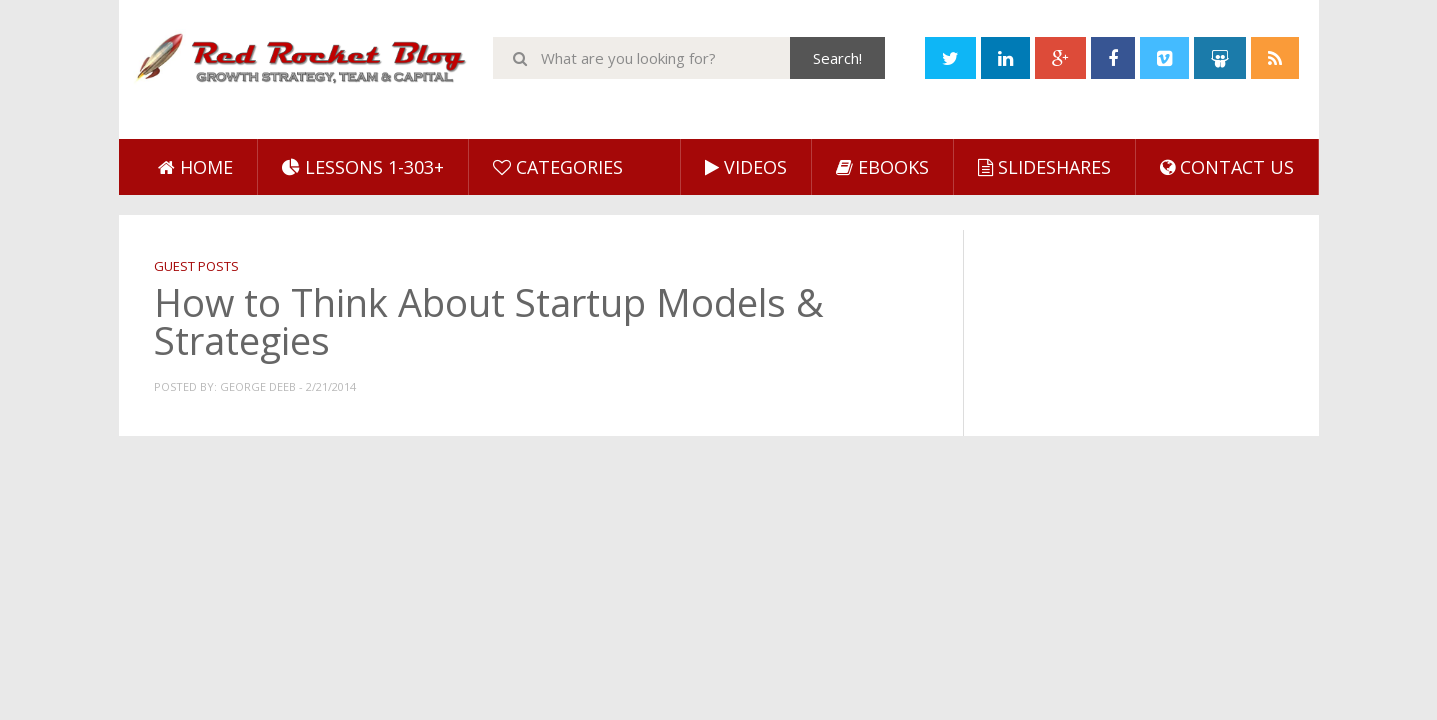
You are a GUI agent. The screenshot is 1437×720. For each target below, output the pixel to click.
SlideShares (1044, 167)
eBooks (882, 167)
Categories (558, 167)
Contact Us (1227, 167)
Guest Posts (196, 266)
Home (195, 167)
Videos (746, 167)
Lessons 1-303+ (363, 167)
